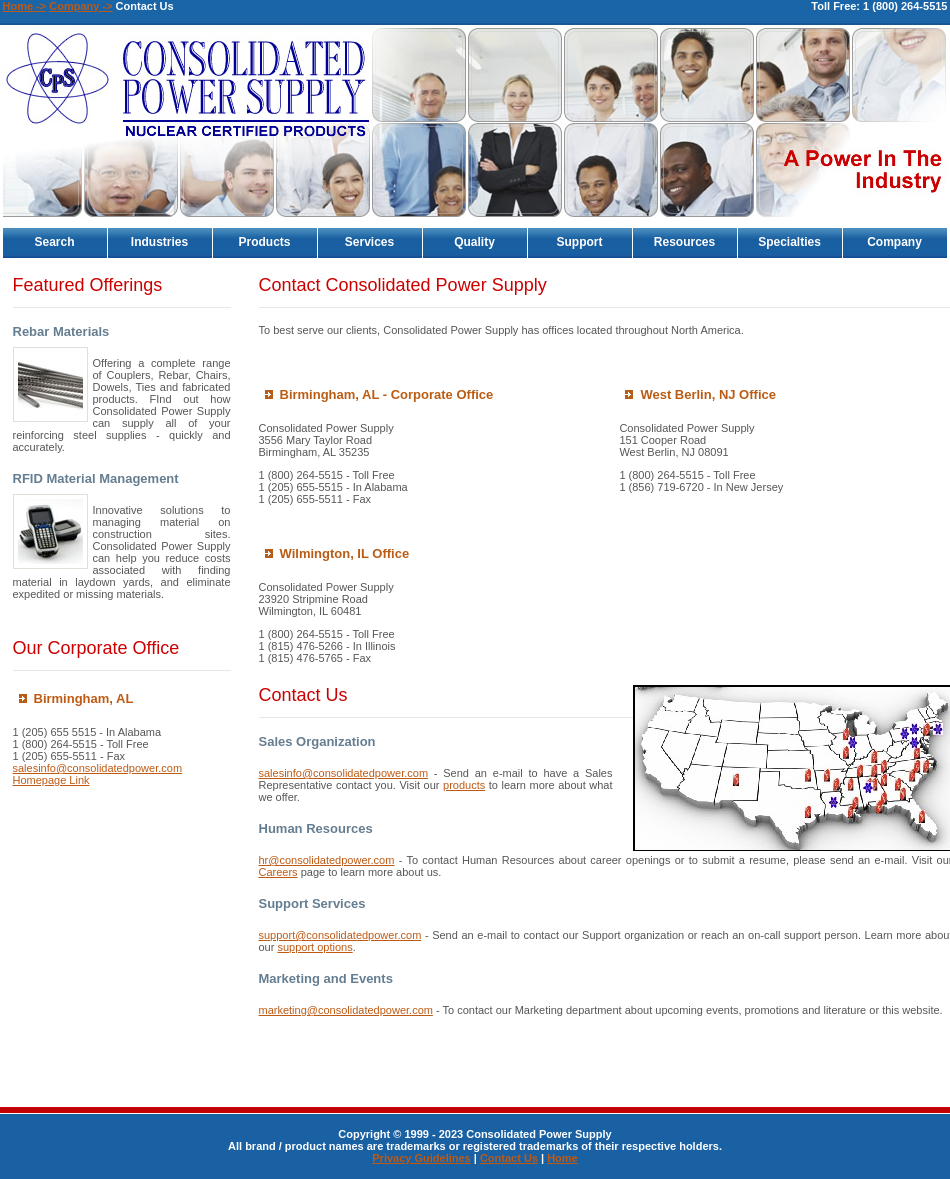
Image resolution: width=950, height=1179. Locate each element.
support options (314, 947)
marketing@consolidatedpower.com (346, 1010)
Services (369, 242)
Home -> (25, 6)
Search (54, 242)
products (464, 785)
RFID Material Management (96, 478)
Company (894, 242)
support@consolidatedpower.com (340, 935)
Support (580, 242)
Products (264, 242)
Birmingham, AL (84, 698)
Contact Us (509, 1158)
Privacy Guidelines (421, 1158)
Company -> (80, 6)
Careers (278, 872)
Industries (159, 242)
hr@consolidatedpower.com (327, 860)
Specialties (789, 242)
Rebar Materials (61, 331)
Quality (474, 242)
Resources (684, 242)
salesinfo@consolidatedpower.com (98, 768)
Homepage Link (51, 780)
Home (562, 1158)
